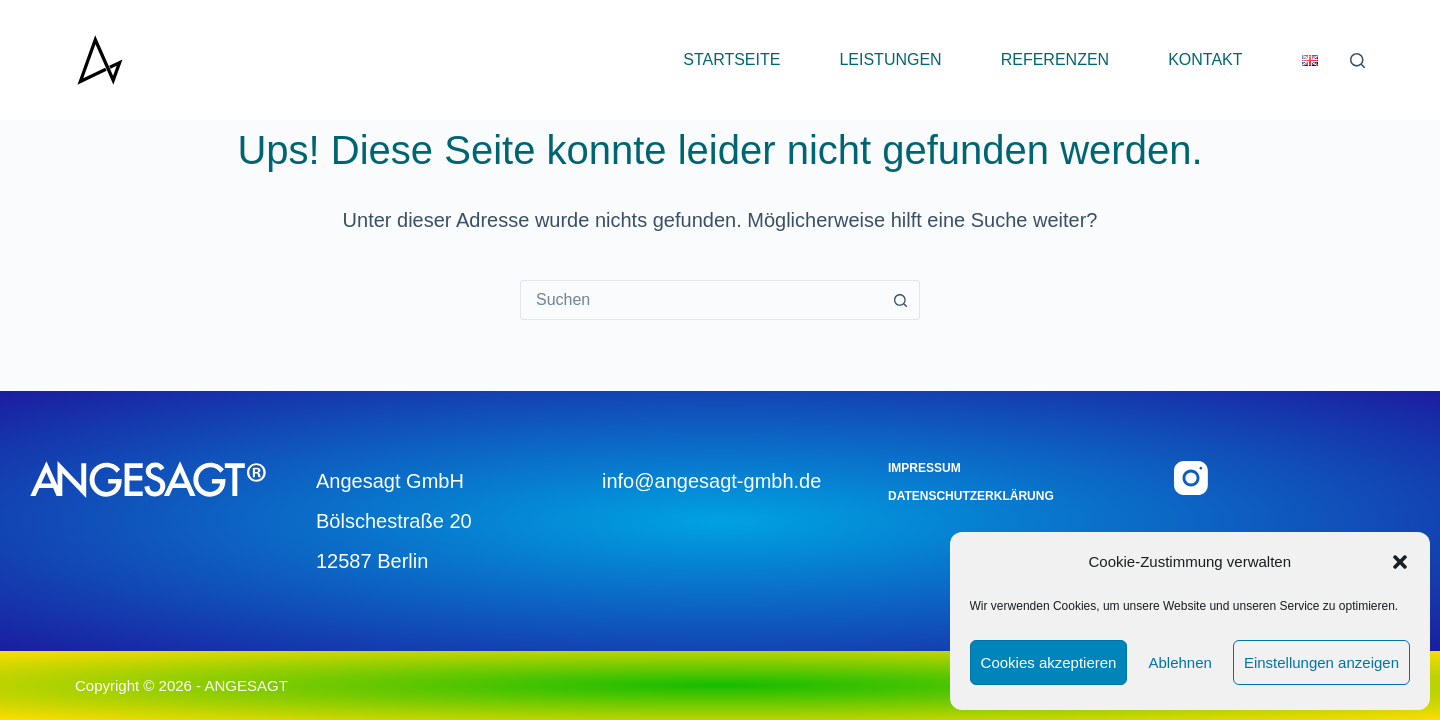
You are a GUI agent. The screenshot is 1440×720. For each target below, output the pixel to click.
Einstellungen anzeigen (1321, 662)
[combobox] (701, 300)
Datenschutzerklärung (971, 496)
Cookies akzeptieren (1049, 662)
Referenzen (1055, 59)
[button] (1400, 562)
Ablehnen (1179, 662)
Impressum (924, 468)
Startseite (731, 59)
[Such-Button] (900, 300)
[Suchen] (1357, 60)
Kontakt (1205, 59)
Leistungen (890, 59)
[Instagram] (1191, 478)
